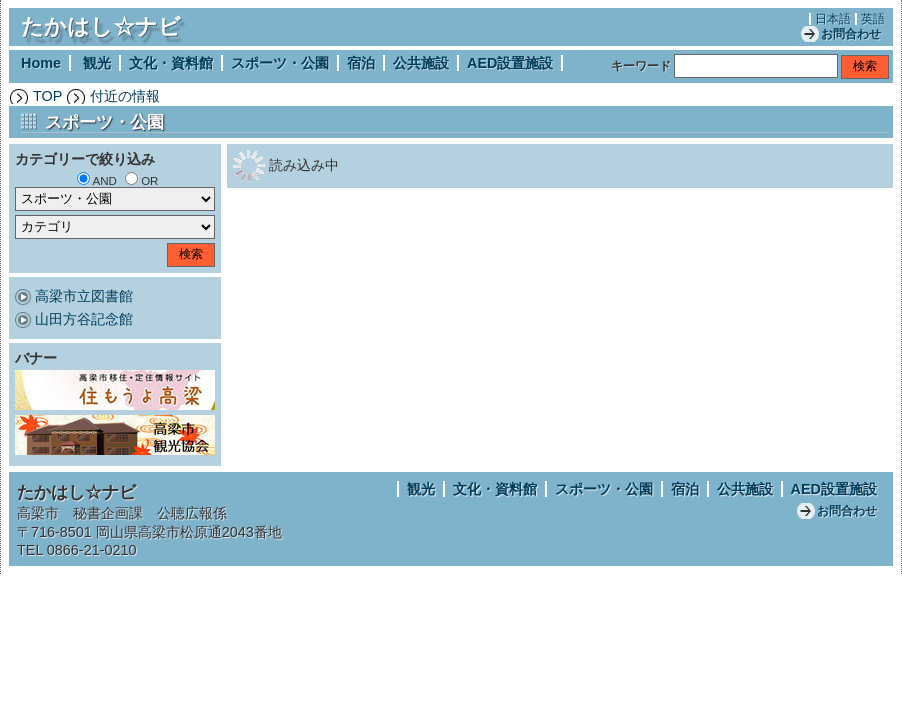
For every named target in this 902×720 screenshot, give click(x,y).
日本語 (833, 19)
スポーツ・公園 (280, 63)
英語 (873, 19)
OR (149, 181)
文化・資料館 (171, 63)
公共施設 (421, 63)
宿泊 (361, 63)
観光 (97, 63)
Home (41, 63)
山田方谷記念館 (84, 319)
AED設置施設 (510, 63)
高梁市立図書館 (84, 296)
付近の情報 (125, 96)
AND (105, 181)
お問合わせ (851, 34)
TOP (47, 96)
